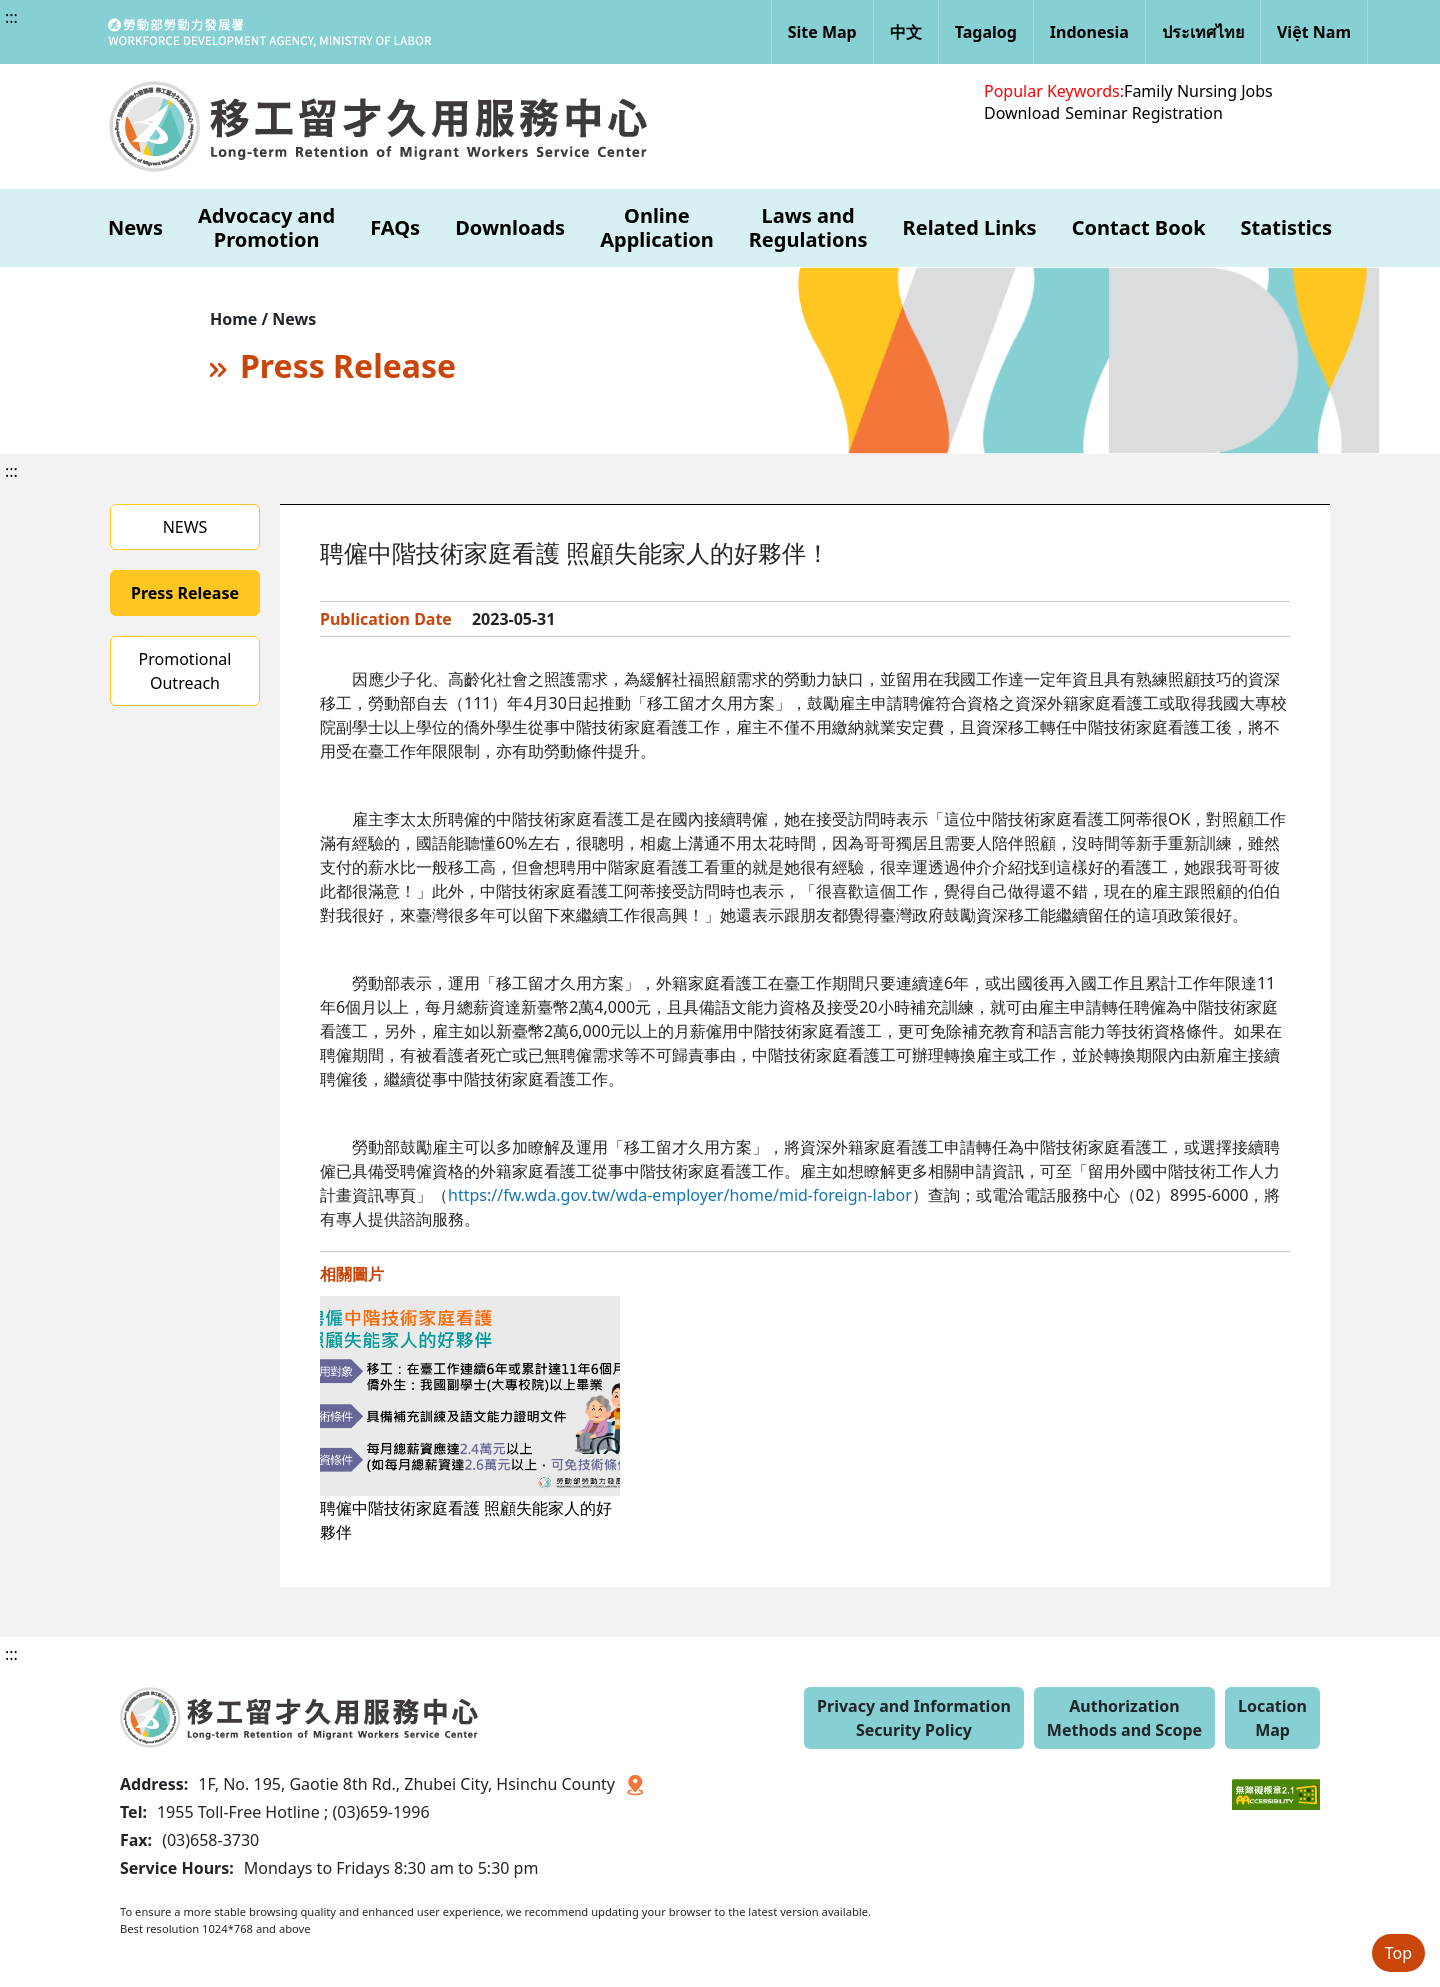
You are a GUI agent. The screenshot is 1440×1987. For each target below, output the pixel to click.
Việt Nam (1314, 32)
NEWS (185, 527)
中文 (906, 32)
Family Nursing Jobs (1198, 91)
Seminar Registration (1144, 113)
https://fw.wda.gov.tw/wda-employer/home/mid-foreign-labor (680, 1195)
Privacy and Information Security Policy (914, 1718)
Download (1022, 113)
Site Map (822, 32)
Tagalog (986, 32)
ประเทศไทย (1203, 32)
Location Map (1272, 1718)
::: (11, 17)
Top (1398, 1953)
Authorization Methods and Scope (1124, 1718)
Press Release (185, 593)
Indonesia (1089, 32)
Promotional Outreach (185, 671)
